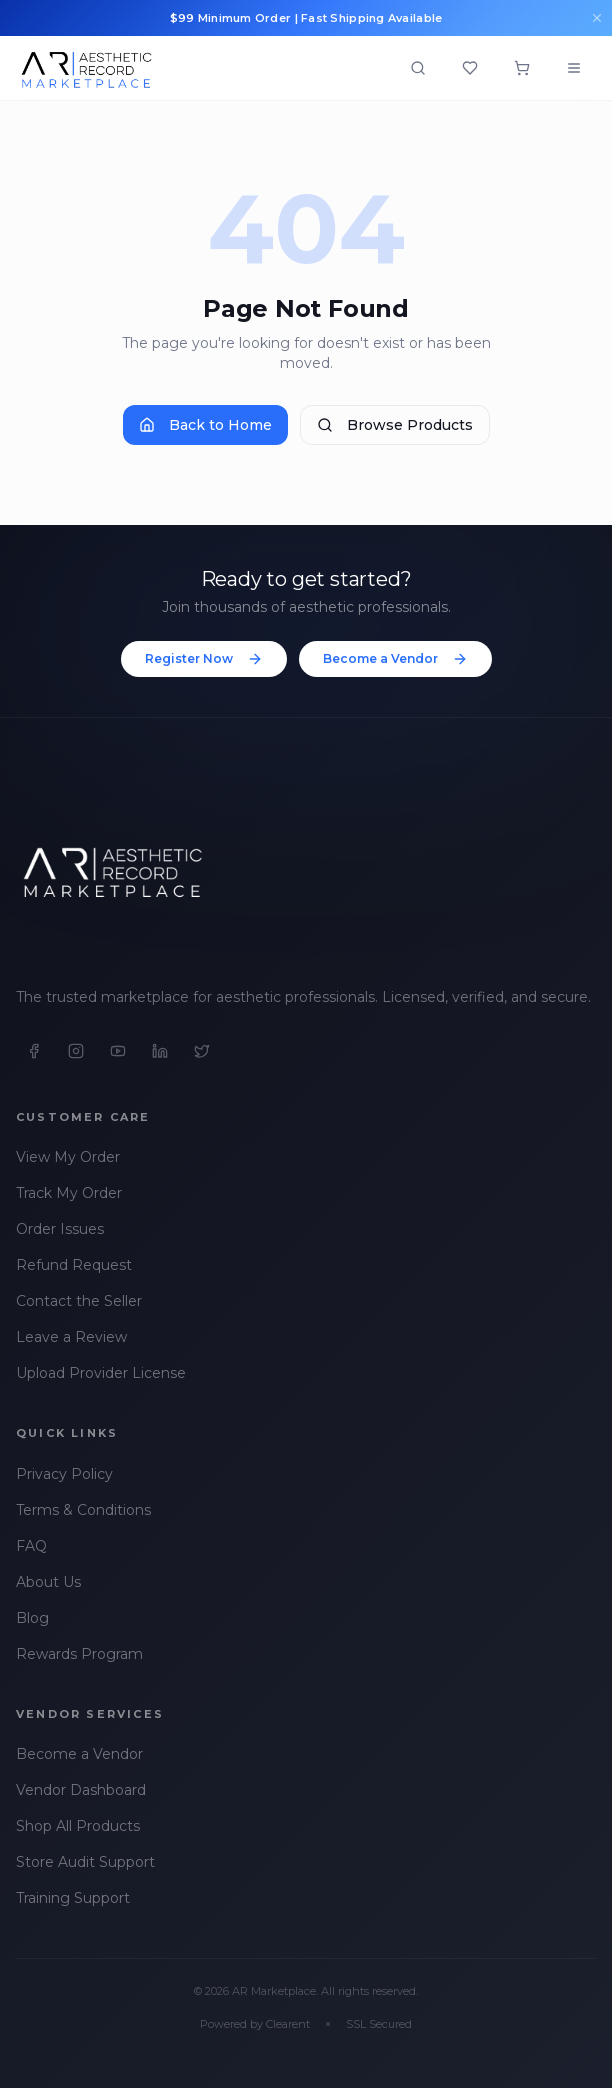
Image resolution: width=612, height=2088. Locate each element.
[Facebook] (34, 1051)
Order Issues (60, 1229)
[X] (202, 1051)
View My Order (68, 1157)
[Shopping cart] (522, 68)
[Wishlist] (470, 68)
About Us (48, 1582)
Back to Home (205, 425)
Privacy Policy (64, 1474)
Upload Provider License (101, 1373)
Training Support (73, 1898)
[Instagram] (76, 1051)
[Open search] (418, 68)
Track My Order (69, 1193)
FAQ (31, 1546)
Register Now (204, 659)
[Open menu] (574, 68)
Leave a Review (71, 1337)
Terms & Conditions (83, 1510)
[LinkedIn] (160, 1051)
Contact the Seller (79, 1301)
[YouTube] (118, 1051)
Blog (32, 1618)
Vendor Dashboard (81, 1790)
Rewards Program (79, 1654)
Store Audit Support (85, 1862)
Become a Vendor (395, 659)
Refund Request (74, 1265)
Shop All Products (78, 1826)
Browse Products (395, 425)
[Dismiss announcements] (597, 18)
